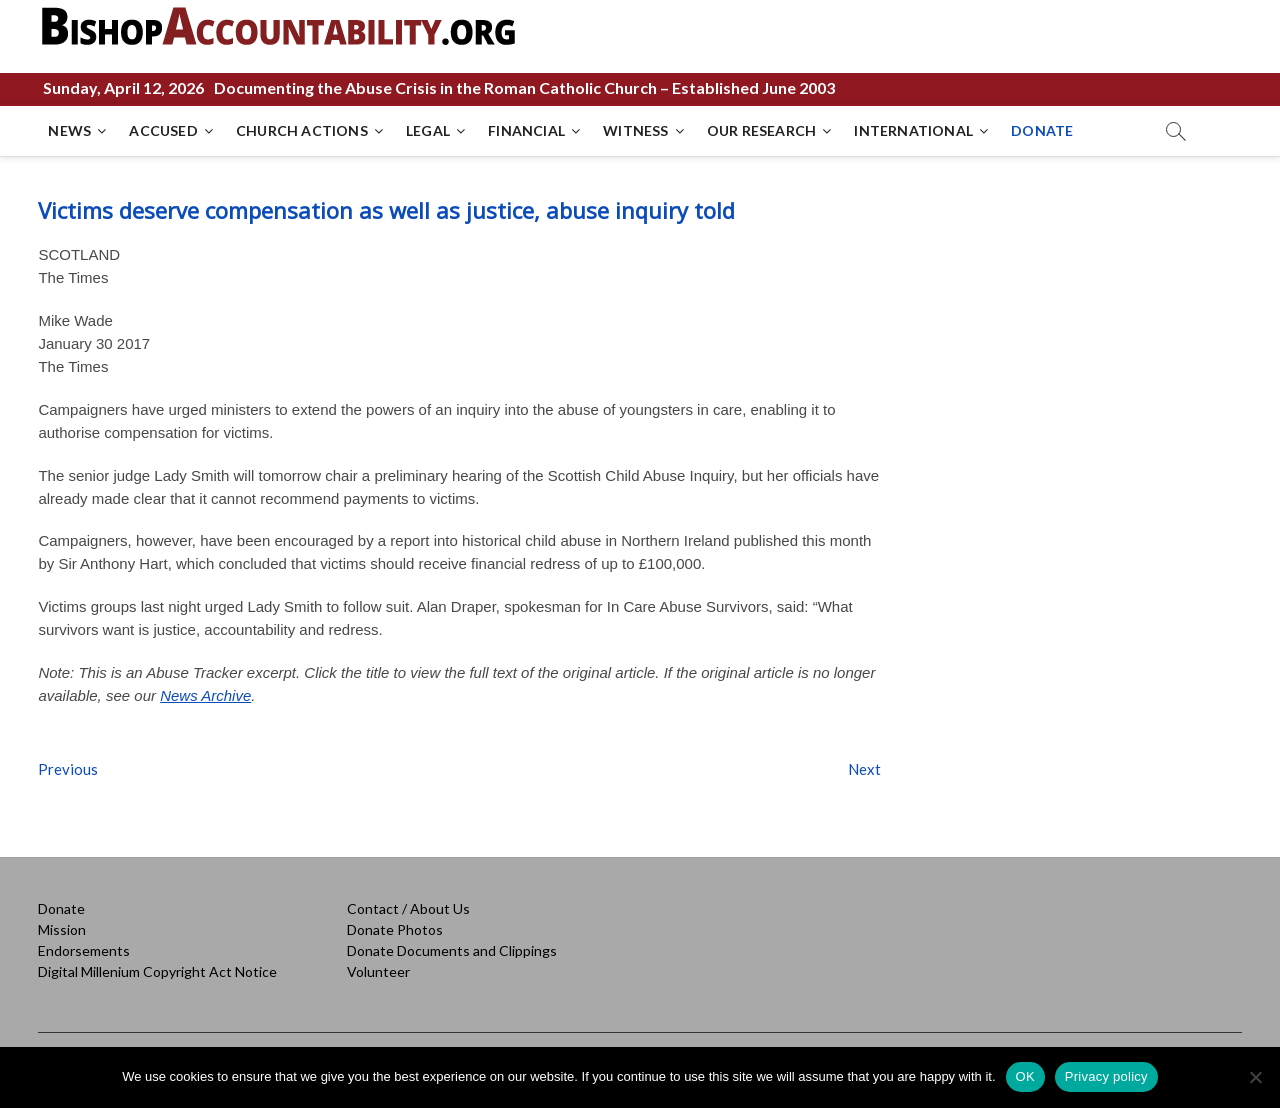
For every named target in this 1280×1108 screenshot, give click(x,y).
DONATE (1042, 130)
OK (1025, 1076)
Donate (61, 908)
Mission (62, 929)
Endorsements (84, 950)
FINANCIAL (526, 130)
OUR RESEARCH (761, 130)
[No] (1255, 1077)
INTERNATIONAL (913, 130)
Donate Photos (395, 929)
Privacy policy (1106, 1076)
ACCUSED (163, 130)
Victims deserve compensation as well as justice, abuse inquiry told (386, 210)
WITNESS (635, 130)
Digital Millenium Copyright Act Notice (157, 971)
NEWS (69, 130)
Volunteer (378, 971)
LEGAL (428, 130)
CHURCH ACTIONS (302, 130)
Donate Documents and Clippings (452, 950)
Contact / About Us (408, 908)
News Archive (205, 695)
